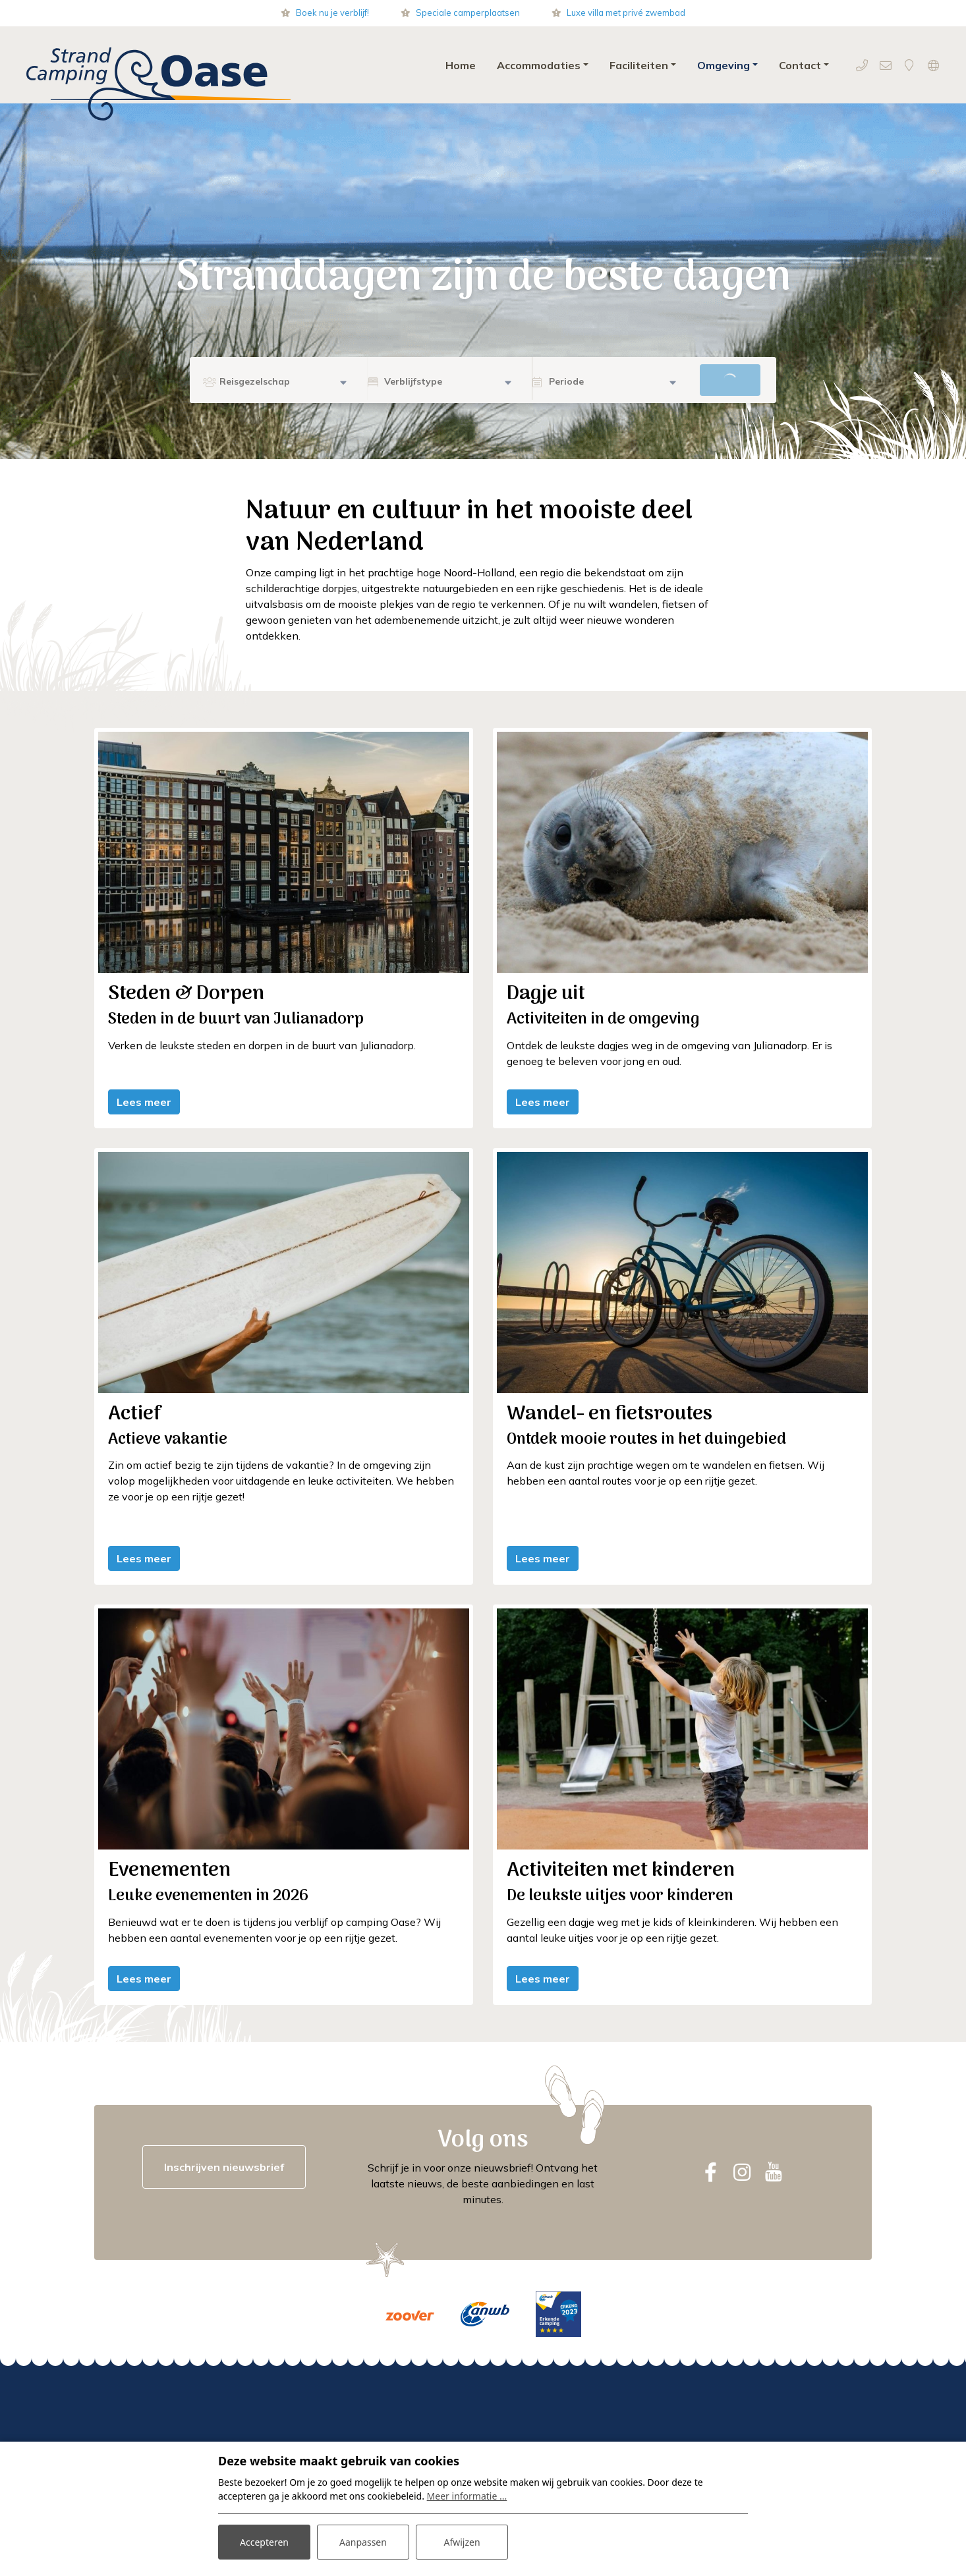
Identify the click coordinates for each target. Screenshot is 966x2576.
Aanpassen (363, 2542)
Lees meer (144, 1102)
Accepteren (264, 2542)
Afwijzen (461, 2542)
